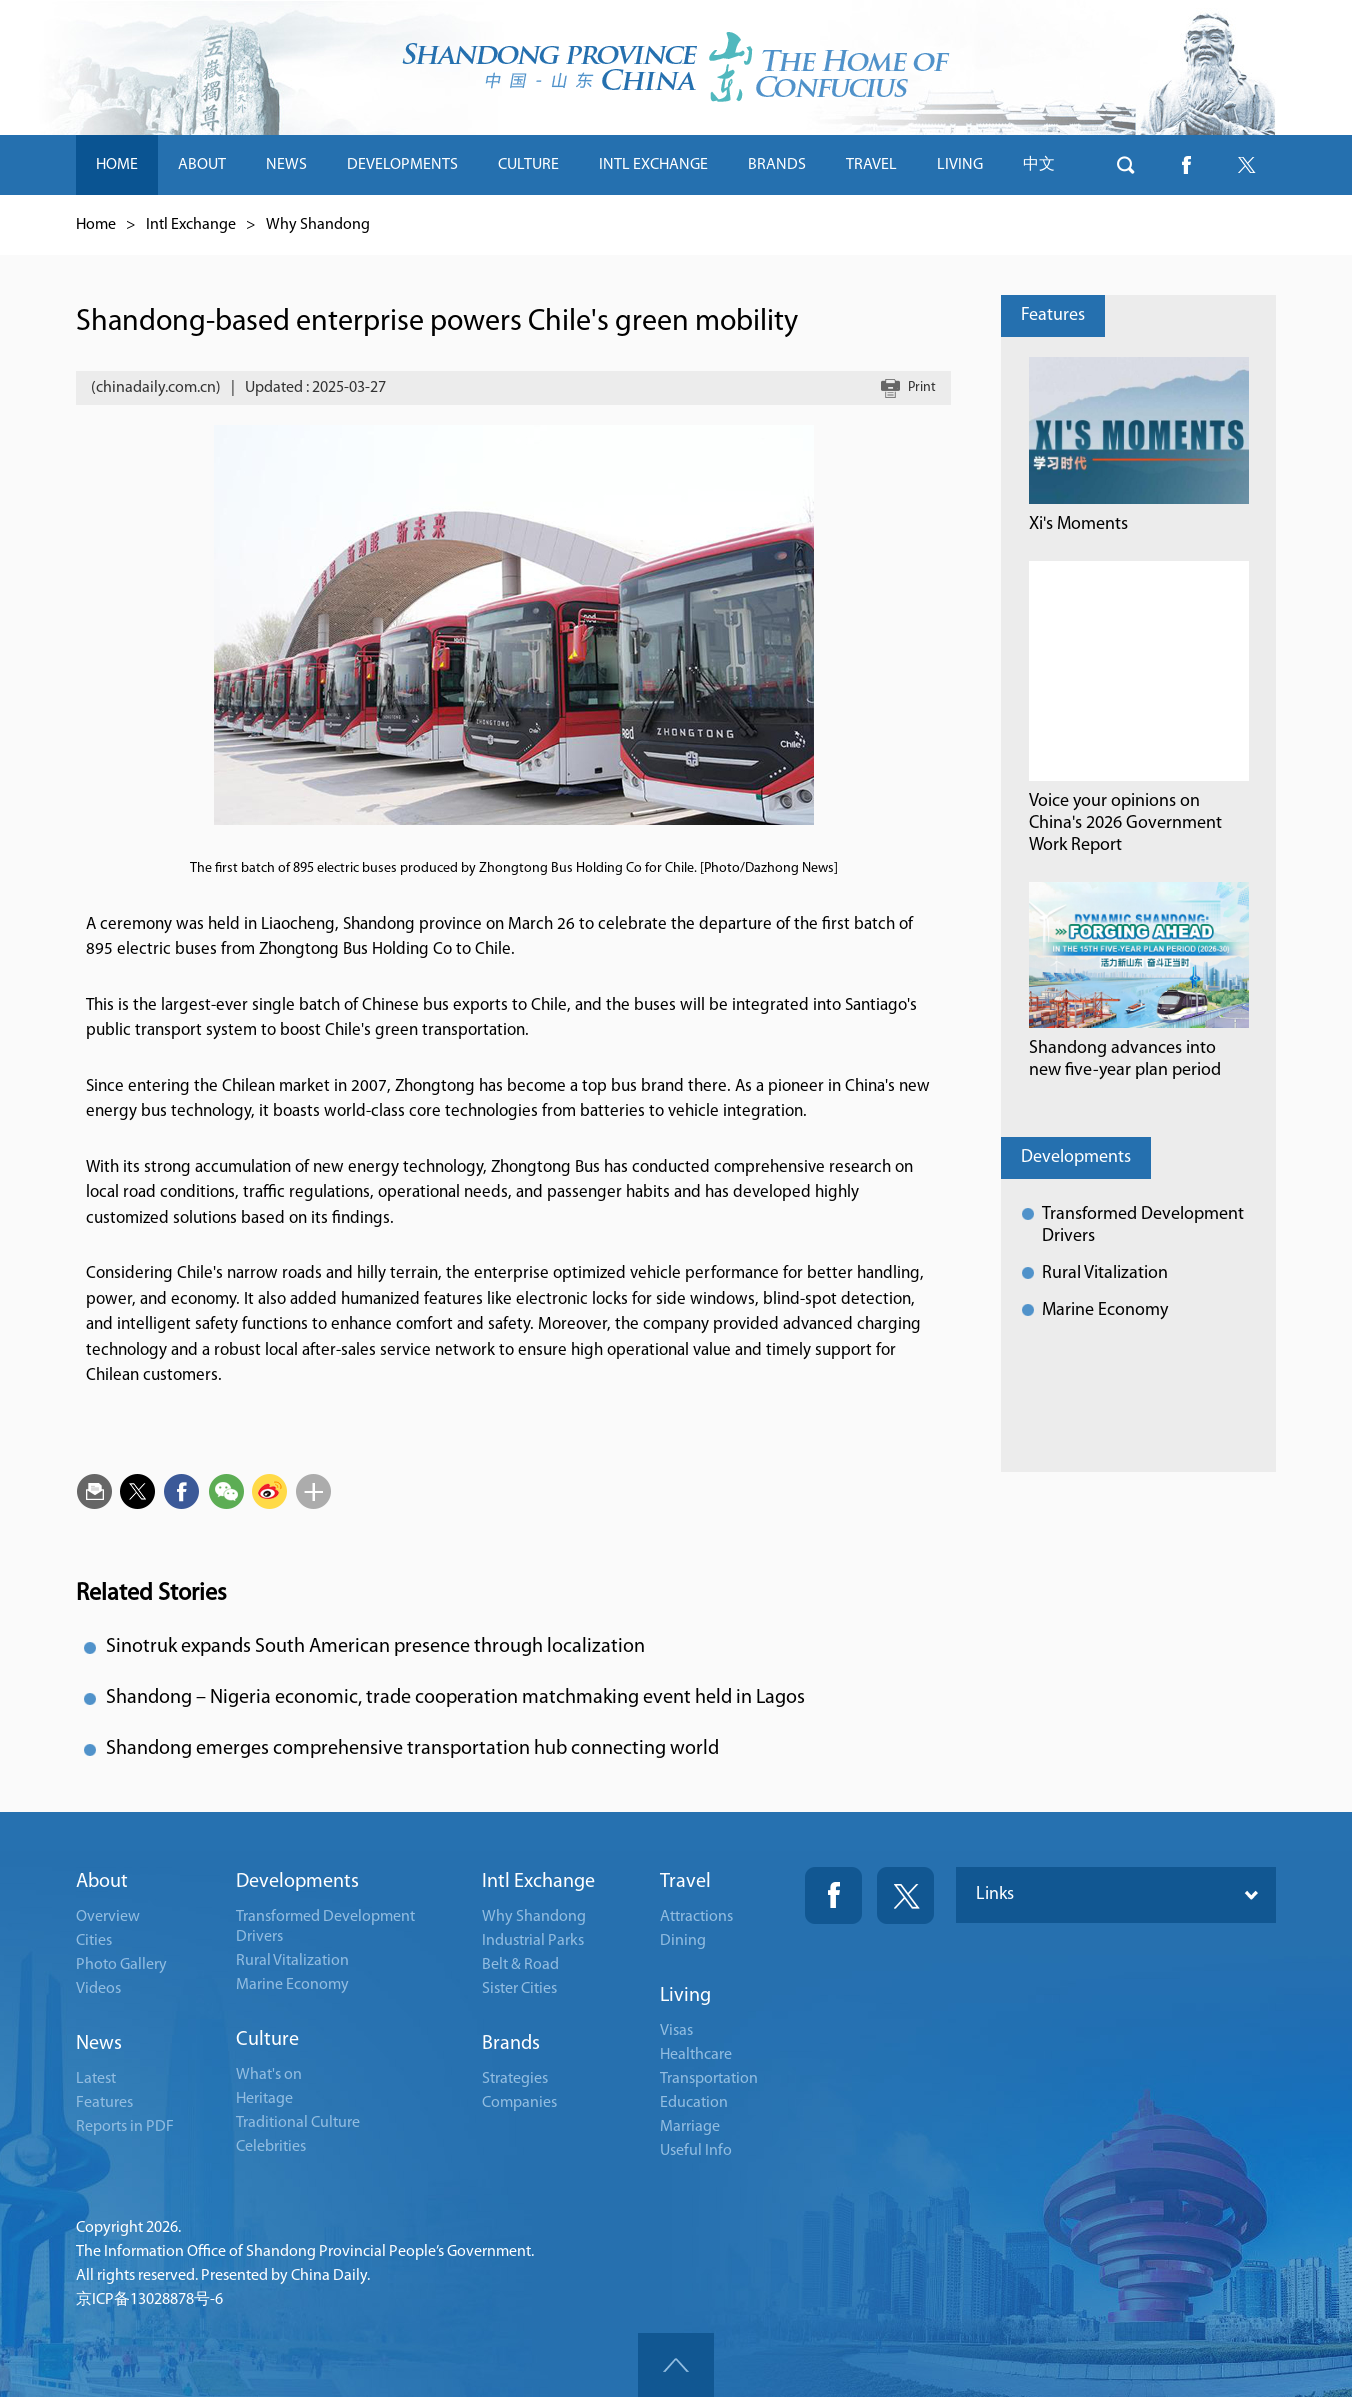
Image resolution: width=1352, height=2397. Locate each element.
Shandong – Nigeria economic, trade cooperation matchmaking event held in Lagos (455, 1698)
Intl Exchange (191, 225)
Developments (1076, 1157)
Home (96, 225)
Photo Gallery (121, 1965)
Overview (108, 1917)
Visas (676, 2031)
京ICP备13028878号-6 (149, 2300)
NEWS (286, 165)
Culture (267, 2040)
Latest (96, 2079)
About (102, 1882)
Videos (98, 1989)
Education (694, 2103)
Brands (511, 2044)
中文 (1039, 165)
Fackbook (833, 1895)
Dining (683, 1941)
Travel (685, 1882)
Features (1053, 315)
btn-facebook (1186, 165)
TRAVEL (871, 165)
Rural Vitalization (1105, 1273)
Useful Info (696, 2151)
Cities (94, 1941)
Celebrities (271, 2147)
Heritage (264, 2099)
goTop (676, 2365)
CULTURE (528, 165)
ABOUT (202, 165)
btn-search (1126, 165)
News (99, 2044)
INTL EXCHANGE (653, 165)
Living (685, 1996)
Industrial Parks (533, 1941)
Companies (519, 2103)
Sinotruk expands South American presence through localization (375, 1647)
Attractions (696, 1917)
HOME (117, 165)
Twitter (905, 1895)
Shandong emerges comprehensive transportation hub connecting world (412, 1749)
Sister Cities (519, 1989)
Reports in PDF (125, 2127)
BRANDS (777, 165)
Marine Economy (1105, 1310)
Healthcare (696, 2055)
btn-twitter (1246, 165)
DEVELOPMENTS (402, 165)
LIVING (960, 165)
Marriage (690, 2127)
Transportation (709, 2079)
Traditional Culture (298, 2123)
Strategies (515, 2079)
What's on (269, 2075)
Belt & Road (520, 1965)
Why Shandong (318, 225)
